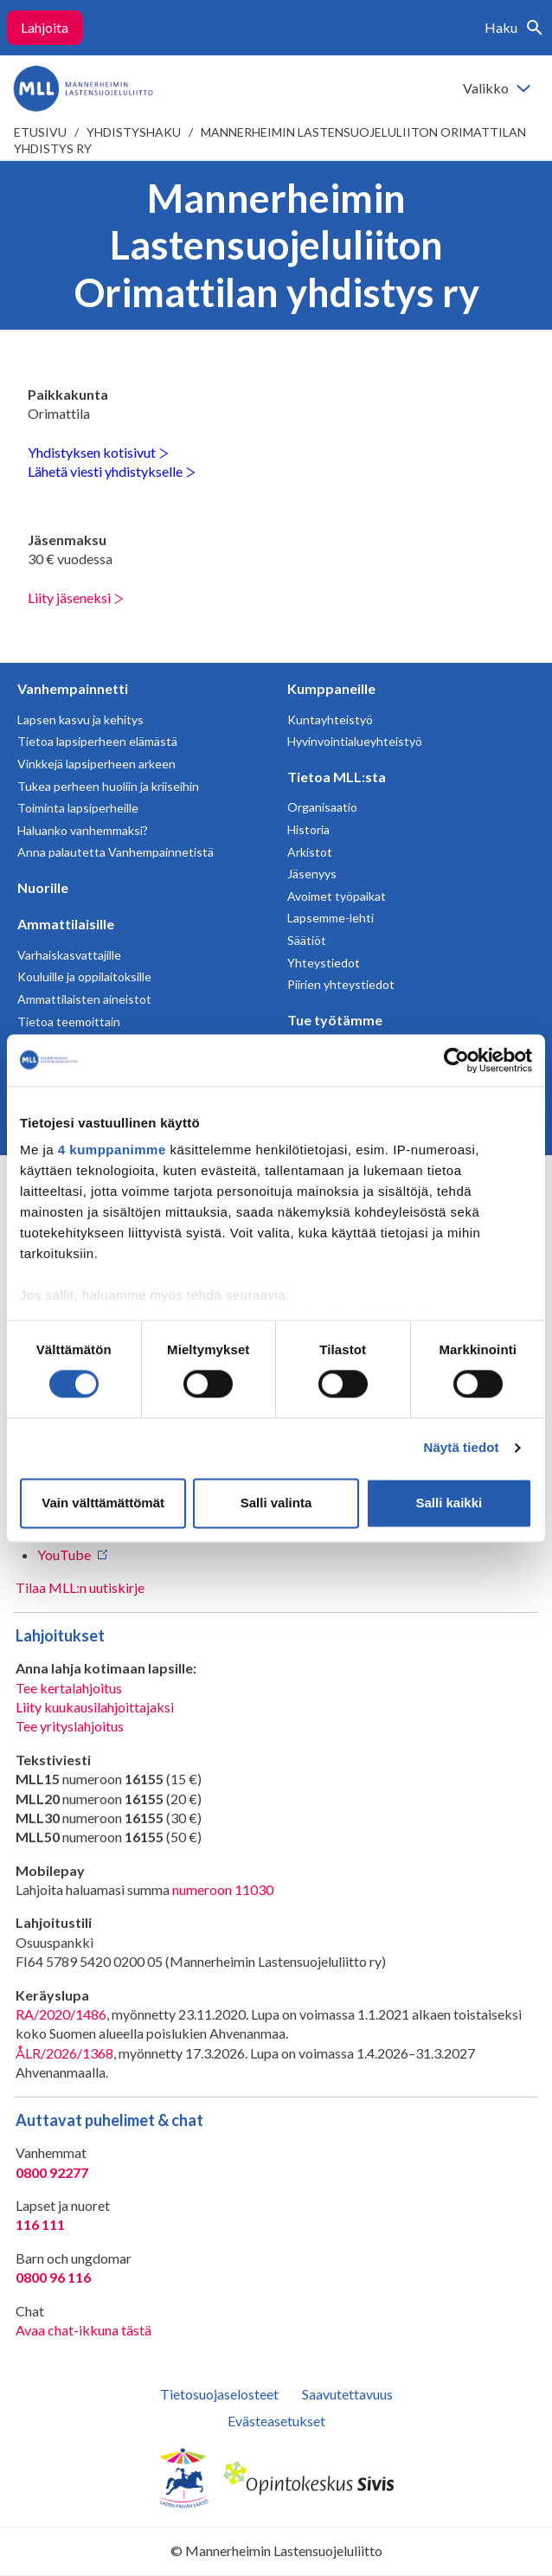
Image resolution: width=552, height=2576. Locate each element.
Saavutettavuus (347, 2394)
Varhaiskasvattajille (69, 955)
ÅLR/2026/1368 (64, 2053)
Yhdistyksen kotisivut (98, 452)
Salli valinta (276, 1502)
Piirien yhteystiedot (341, 984)
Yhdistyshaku (134, 132)
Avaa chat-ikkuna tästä (83, 2330)
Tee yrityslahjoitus (70, 1726)
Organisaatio (322, 807)
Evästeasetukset (276, 2420)
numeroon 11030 (222, 1889)
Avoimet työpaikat (336, 896)
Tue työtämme (334, 1020)
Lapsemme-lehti (330, 917)
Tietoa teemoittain (68, 1021)
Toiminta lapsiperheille (77, 807)
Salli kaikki (448, 1502)
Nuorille (42, 887)
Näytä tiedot (461, 1448)
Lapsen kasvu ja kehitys (80, 719)
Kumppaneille (331, 688)
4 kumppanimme (112, 1149)
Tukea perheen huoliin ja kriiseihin (108, 786)
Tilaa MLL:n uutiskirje (80, 1587)
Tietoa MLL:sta (336, 776)
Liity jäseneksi (76, 597)
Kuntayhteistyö (330, 719)
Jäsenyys (312, 873)
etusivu (40, 132)
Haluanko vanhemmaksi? (82, 830)
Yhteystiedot (323, 962)
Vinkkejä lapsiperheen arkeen (96, 763)
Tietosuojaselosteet (219, 2394)
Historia (308, 829)
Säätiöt (306, 940)
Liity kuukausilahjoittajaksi (95, 1707)
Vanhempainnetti (72, 688)
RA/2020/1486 (61, 2014)
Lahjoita (44, 27)
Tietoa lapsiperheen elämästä (97, 741)
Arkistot (309, 852)
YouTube (64, 1554)
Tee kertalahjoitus (69, 1688)
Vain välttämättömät (103, 1502)
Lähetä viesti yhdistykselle (112, 471)
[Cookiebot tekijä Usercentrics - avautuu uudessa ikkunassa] (456, 1060)
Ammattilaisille (65, 923)
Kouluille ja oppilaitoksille (84, 976)
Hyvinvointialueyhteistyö (354, 741)
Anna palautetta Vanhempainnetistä (115, 852)
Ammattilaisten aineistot (84, 999)
